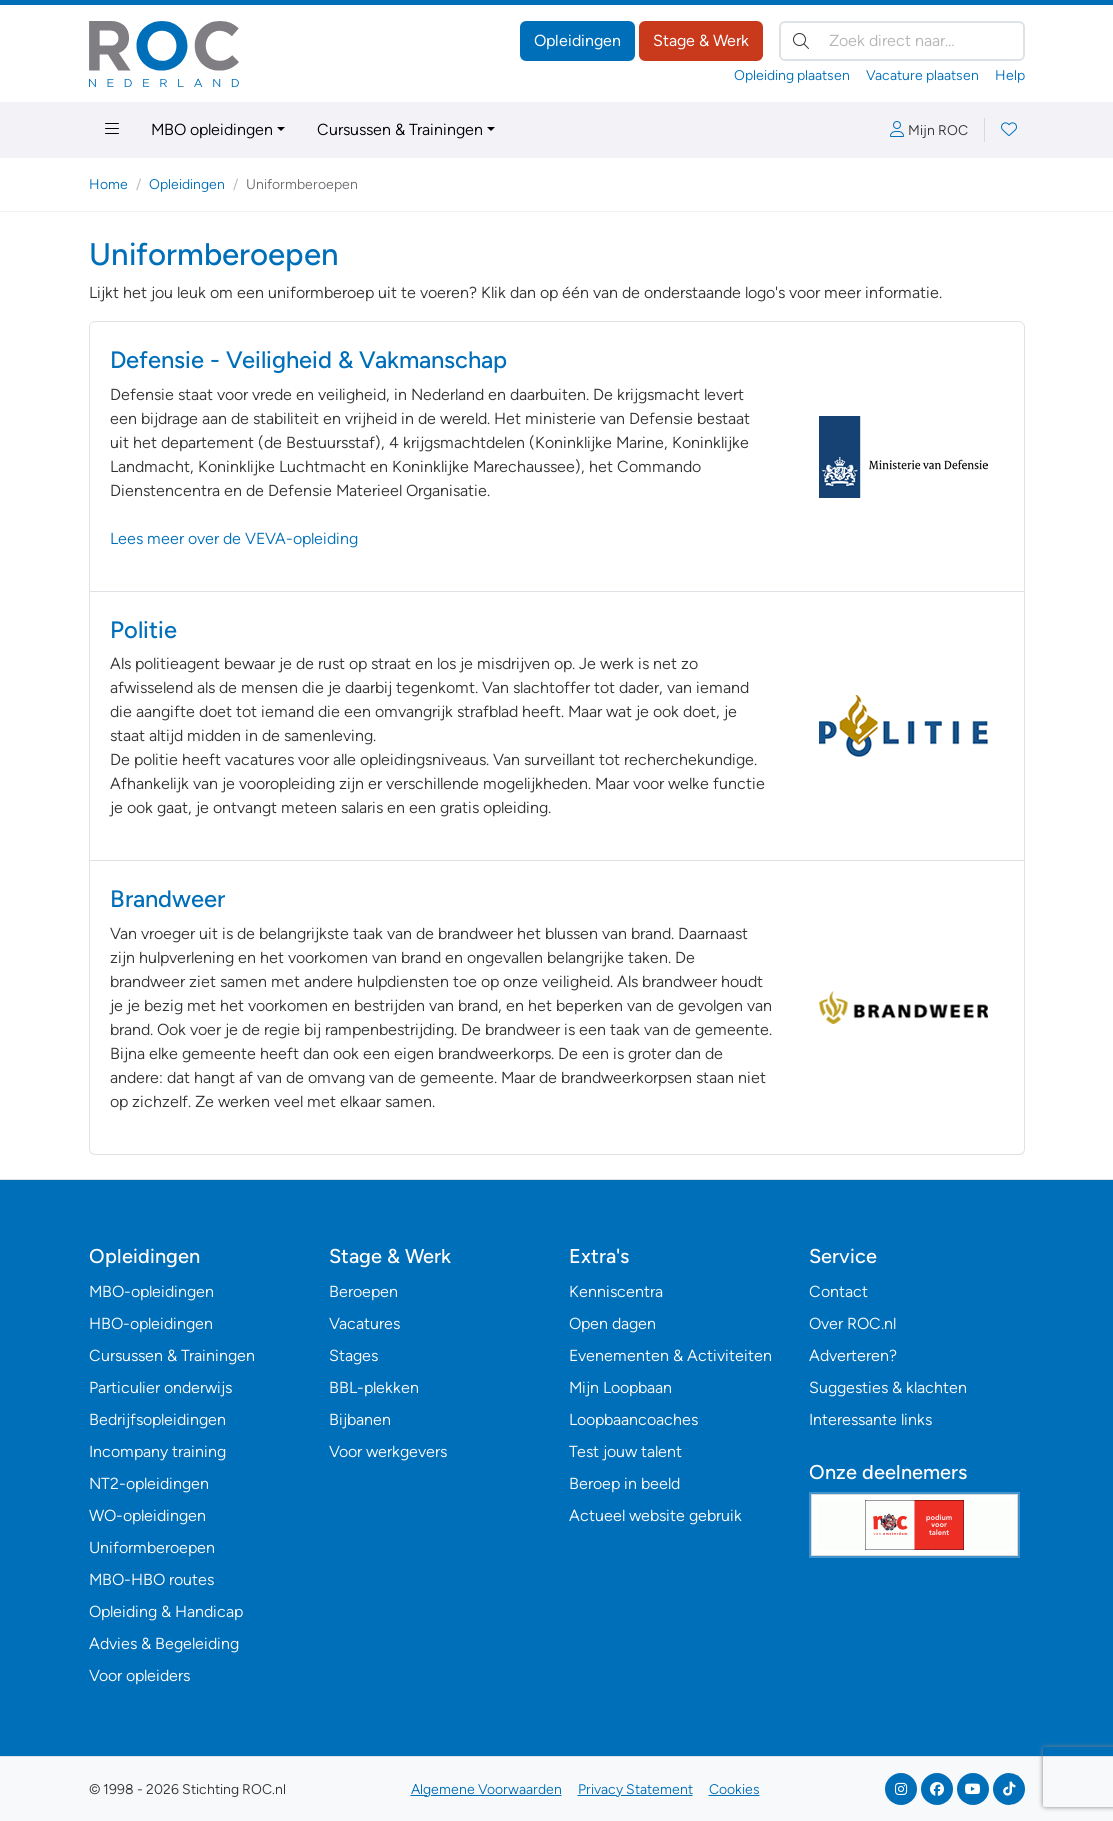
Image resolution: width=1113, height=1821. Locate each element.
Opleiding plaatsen (792, 75)
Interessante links (870, 1419)
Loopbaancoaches (633, 1419)
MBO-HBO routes (151, 1579)
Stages (353, 1355)
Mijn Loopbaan (620, 1387)
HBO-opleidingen (151, 1323)
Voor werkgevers (388, 1451)
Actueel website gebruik (655, 1515)
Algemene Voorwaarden (486, 1789)
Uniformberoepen (152, 1547)
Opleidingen (577, 40)
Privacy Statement (635, 1789)
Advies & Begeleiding (164, 1643)
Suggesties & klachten (888, 1387)
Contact (838, 1291)
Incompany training (157, 1451)
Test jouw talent (625, 1451)
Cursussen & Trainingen (400, 129)
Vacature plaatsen (922, 75)
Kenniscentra (616, 1291)
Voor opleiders (139, 1675)
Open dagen (612, 1323)
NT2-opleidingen (149, 1483)
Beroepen (363, 1291)
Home (108, 184)
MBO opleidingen (212, 129)
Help (1010, 75)
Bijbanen (360, 1419)
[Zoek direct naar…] (902, 41)
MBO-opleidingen (151, 1291)
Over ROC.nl (852, 1323)
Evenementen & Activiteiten (670, 1355)
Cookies (734, 1789)
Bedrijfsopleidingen (157, 1419)
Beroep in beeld (624, 1483)
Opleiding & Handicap (166, 1611)
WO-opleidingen (147, 1515)
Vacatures (364, 1323)
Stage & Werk (701, 40)
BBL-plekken (374, 1387)
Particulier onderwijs (160, 1387)
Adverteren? (853, 1355)
